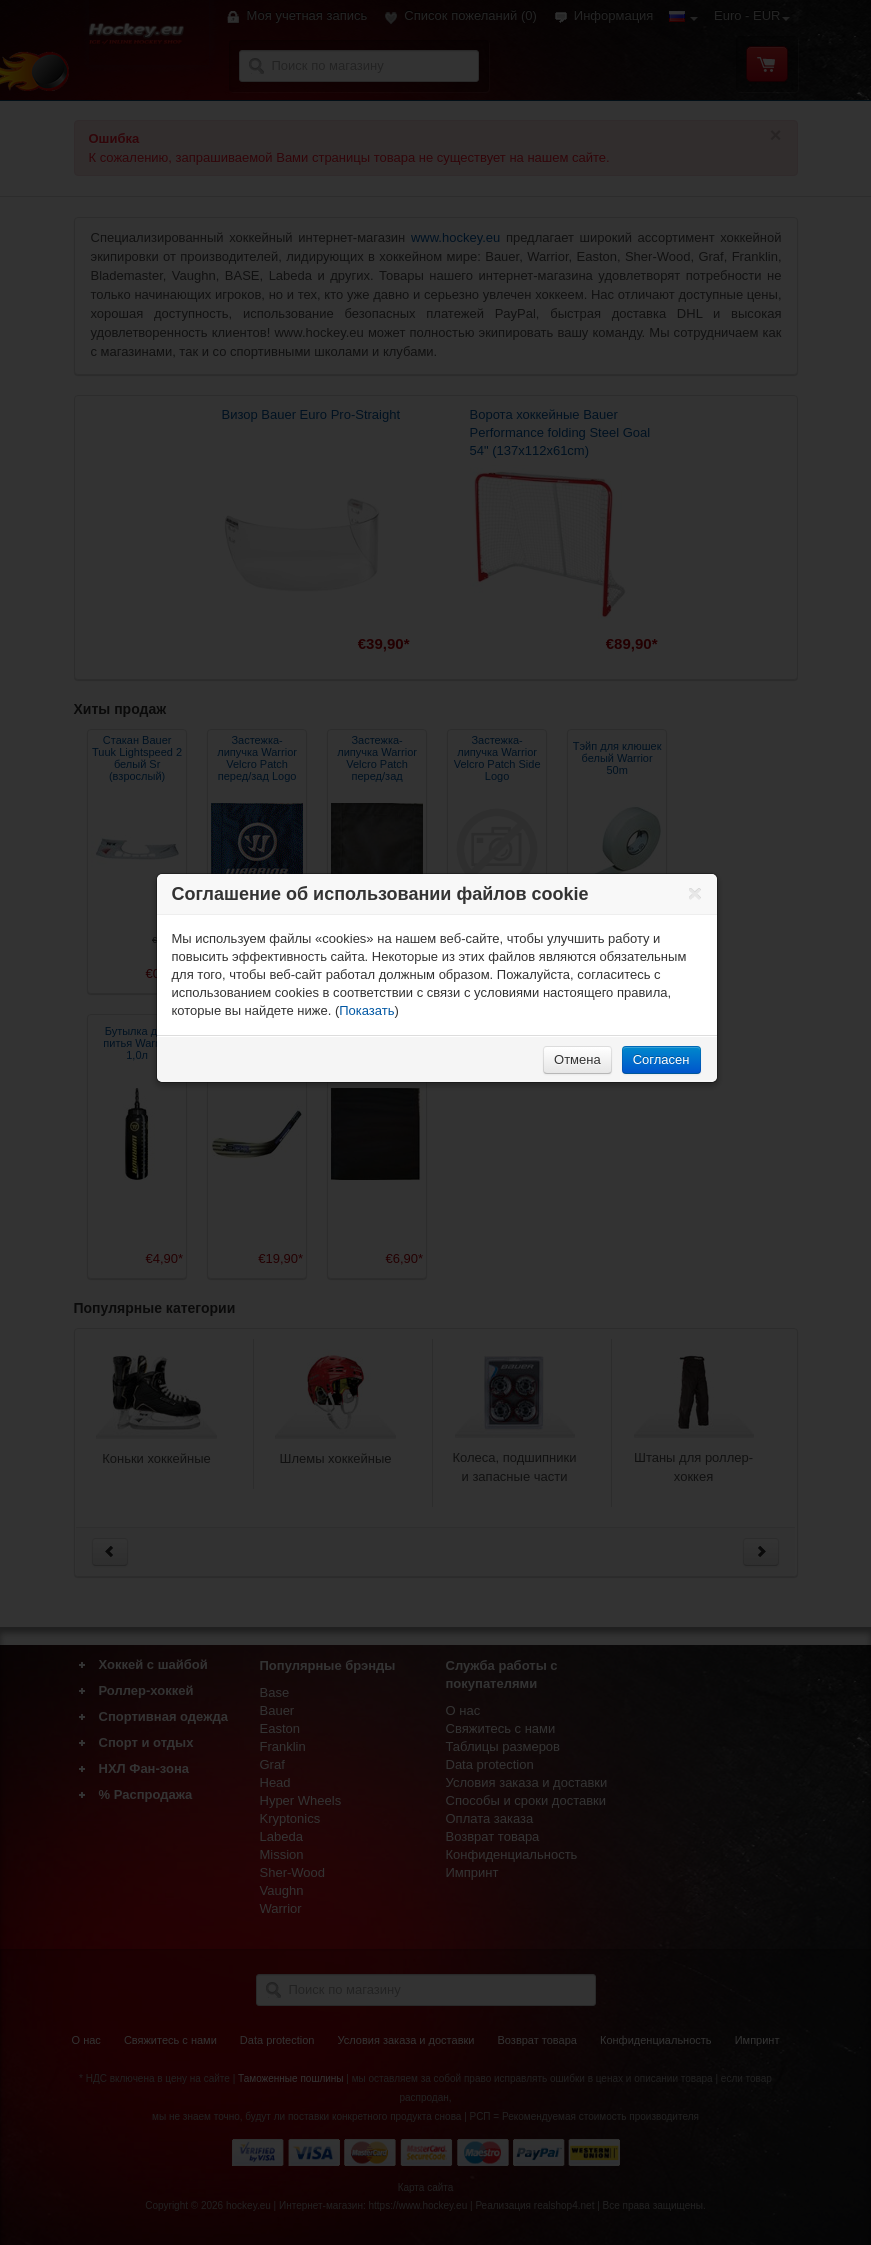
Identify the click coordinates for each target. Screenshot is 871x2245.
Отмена (577, 1059)
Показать (366, 1010)
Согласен (661, 1059)
